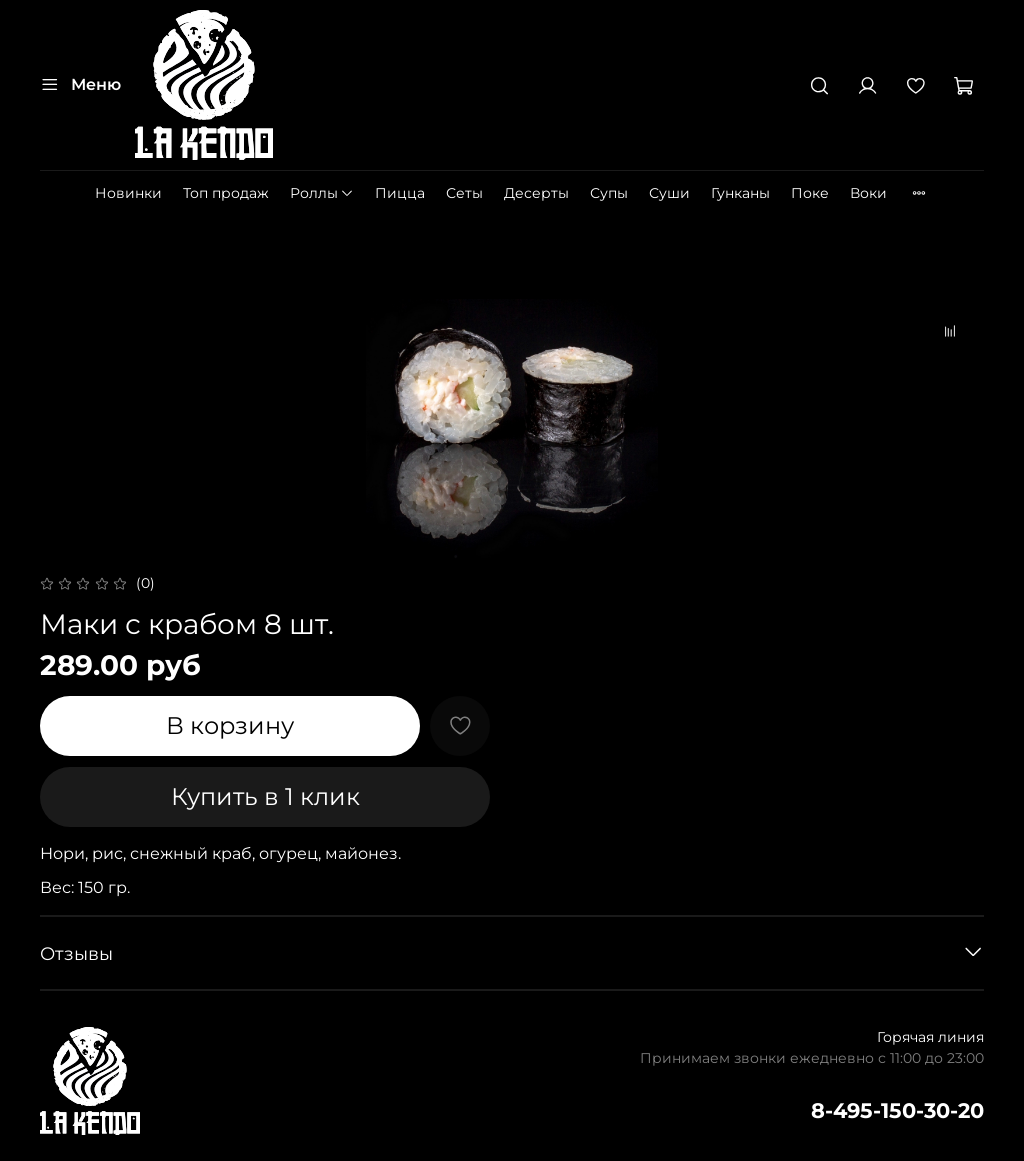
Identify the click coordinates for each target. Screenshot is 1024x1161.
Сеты (464, 193)
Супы (609, 193)
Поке (810, 193)
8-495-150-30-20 (897, 1110)
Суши (669, 193)
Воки (868, 193)
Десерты (536, 193)
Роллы (322, 193)
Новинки (128, 193)
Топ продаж (226, 193)
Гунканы (740, 193)
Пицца (400, 193)
